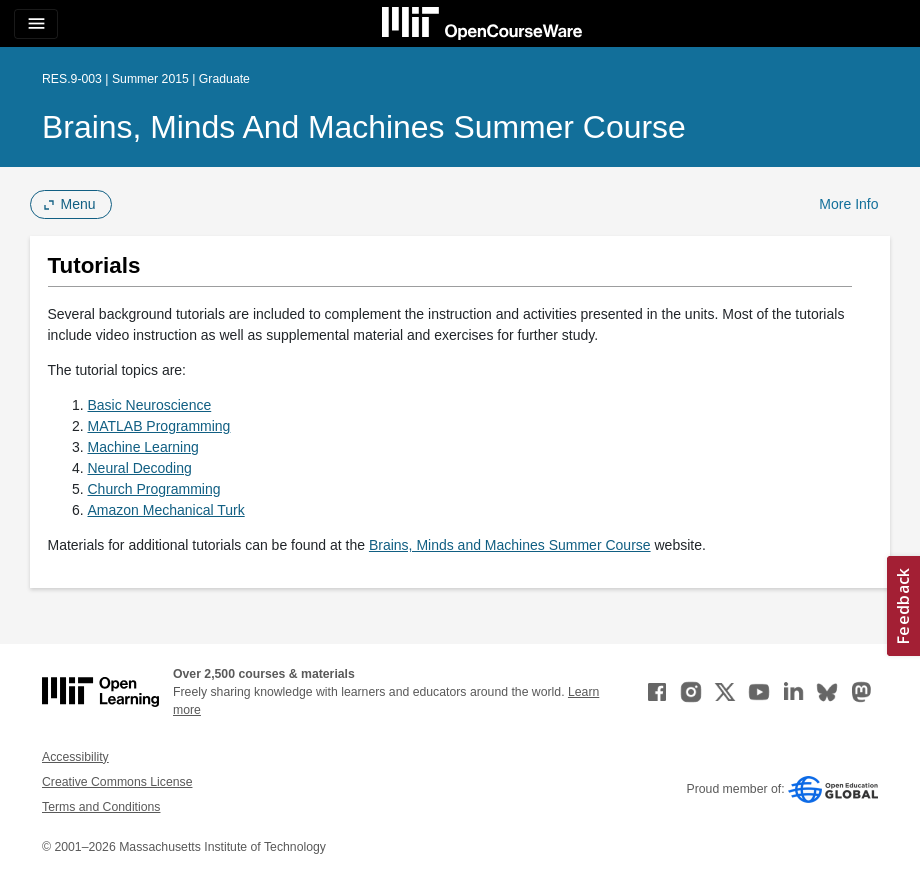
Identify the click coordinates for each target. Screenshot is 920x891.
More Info (848, 204)
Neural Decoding (140, 468)
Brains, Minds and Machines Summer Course (364, 127)
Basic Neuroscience (150, 405)
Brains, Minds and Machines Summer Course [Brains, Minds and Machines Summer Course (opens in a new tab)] (510, 545)
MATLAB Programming (159, 426)
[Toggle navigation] (36, 24)
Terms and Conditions (101, 807)
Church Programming (154, 489)
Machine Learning (143, 447)
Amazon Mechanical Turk (166, 510)
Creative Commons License (117, 782)
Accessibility (75, 757)
